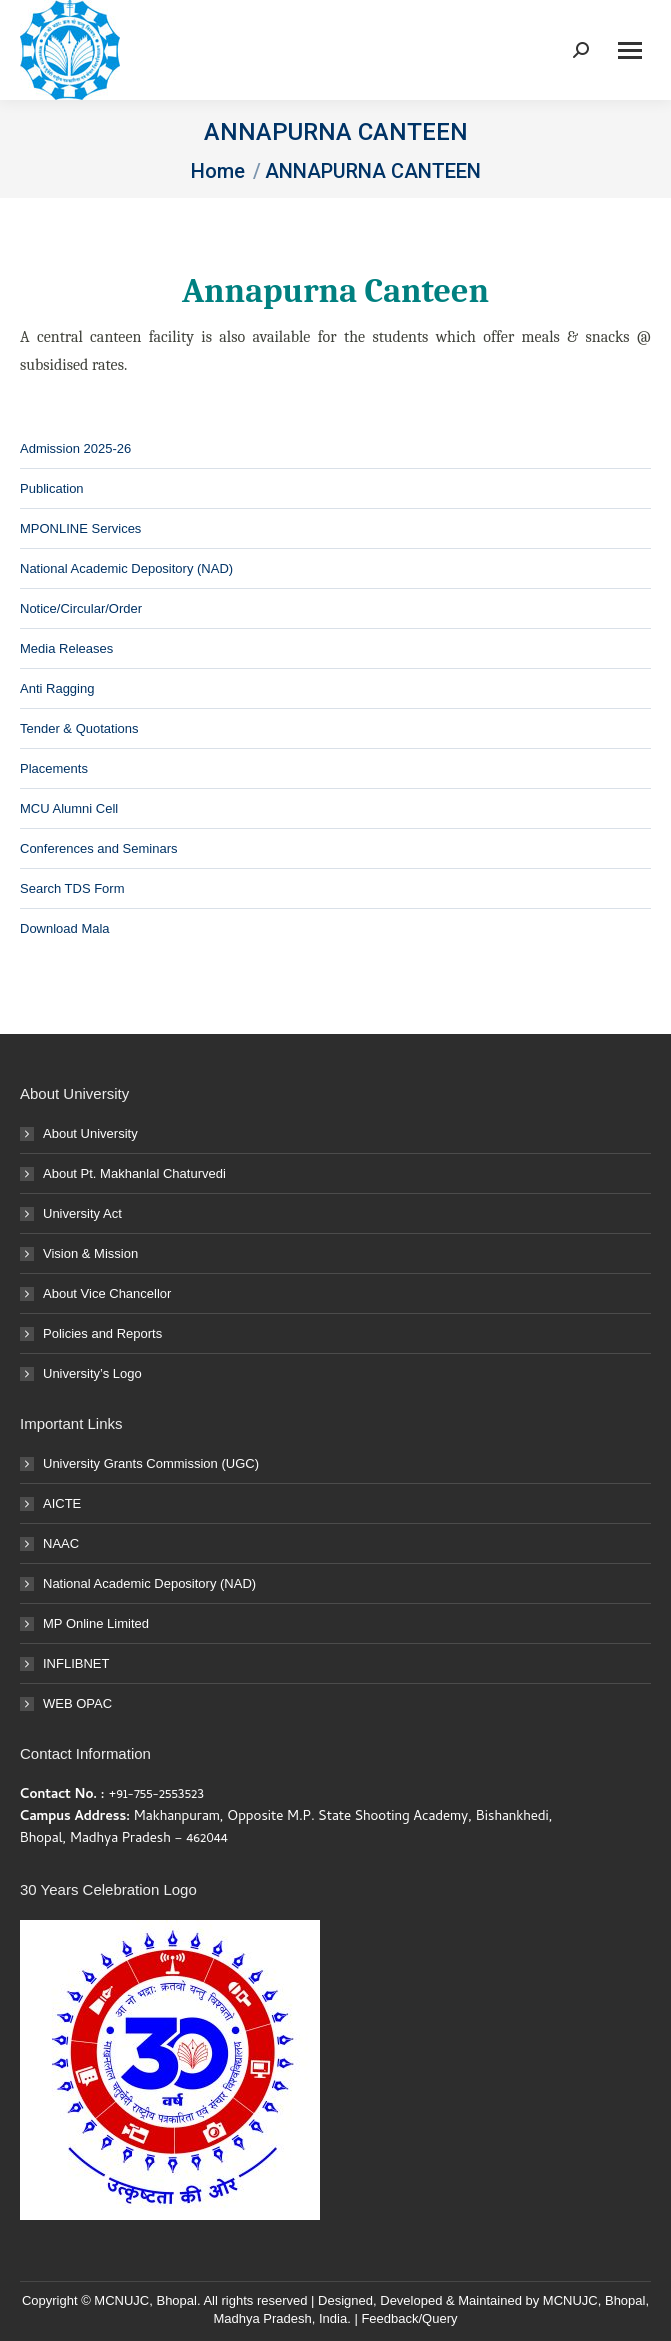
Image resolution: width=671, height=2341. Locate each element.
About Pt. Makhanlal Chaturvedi (134, 1173)
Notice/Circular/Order (81, 608)
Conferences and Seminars (99, 848)
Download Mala (65, 928)
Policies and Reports (102, 1333)
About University (90, 1133)
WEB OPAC (77, 1703)
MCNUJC (570, 2300)
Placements (54, 768)
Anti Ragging (57, 688)
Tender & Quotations (79, 728)
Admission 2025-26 (75, 448)
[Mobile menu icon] (630, 50)
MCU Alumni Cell (69, 808)
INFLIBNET (76, 1663)
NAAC (61, 1543)
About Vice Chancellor (107, 1293)
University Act (82, 1213)
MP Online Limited (96, 1623)
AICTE (62, 1503)
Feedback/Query (409, 2318)
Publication (52, 488)
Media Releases (66, 648)
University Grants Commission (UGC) (151, 1463)
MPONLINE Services (80, 528)
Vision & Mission (90, 1253)
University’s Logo (92, 1373)
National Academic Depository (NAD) (126, 568)
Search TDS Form (72, 888)
